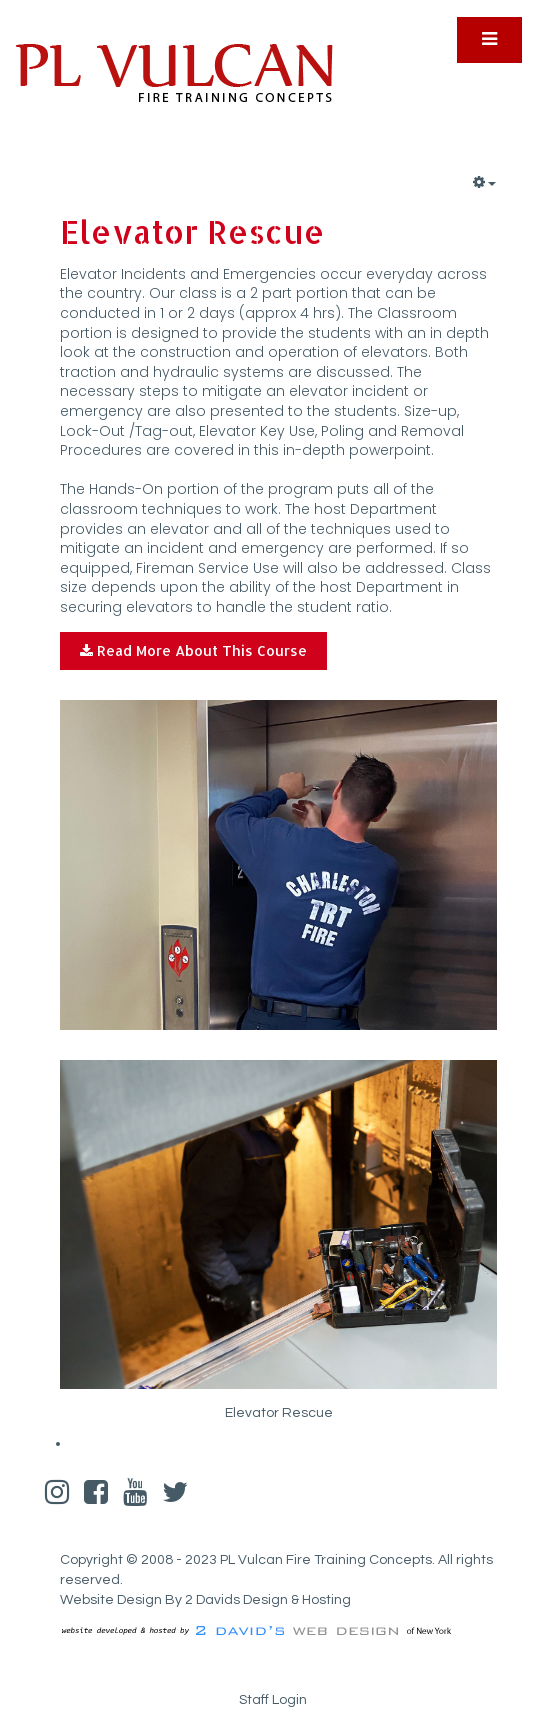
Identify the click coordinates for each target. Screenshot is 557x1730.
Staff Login (273, 1700)
